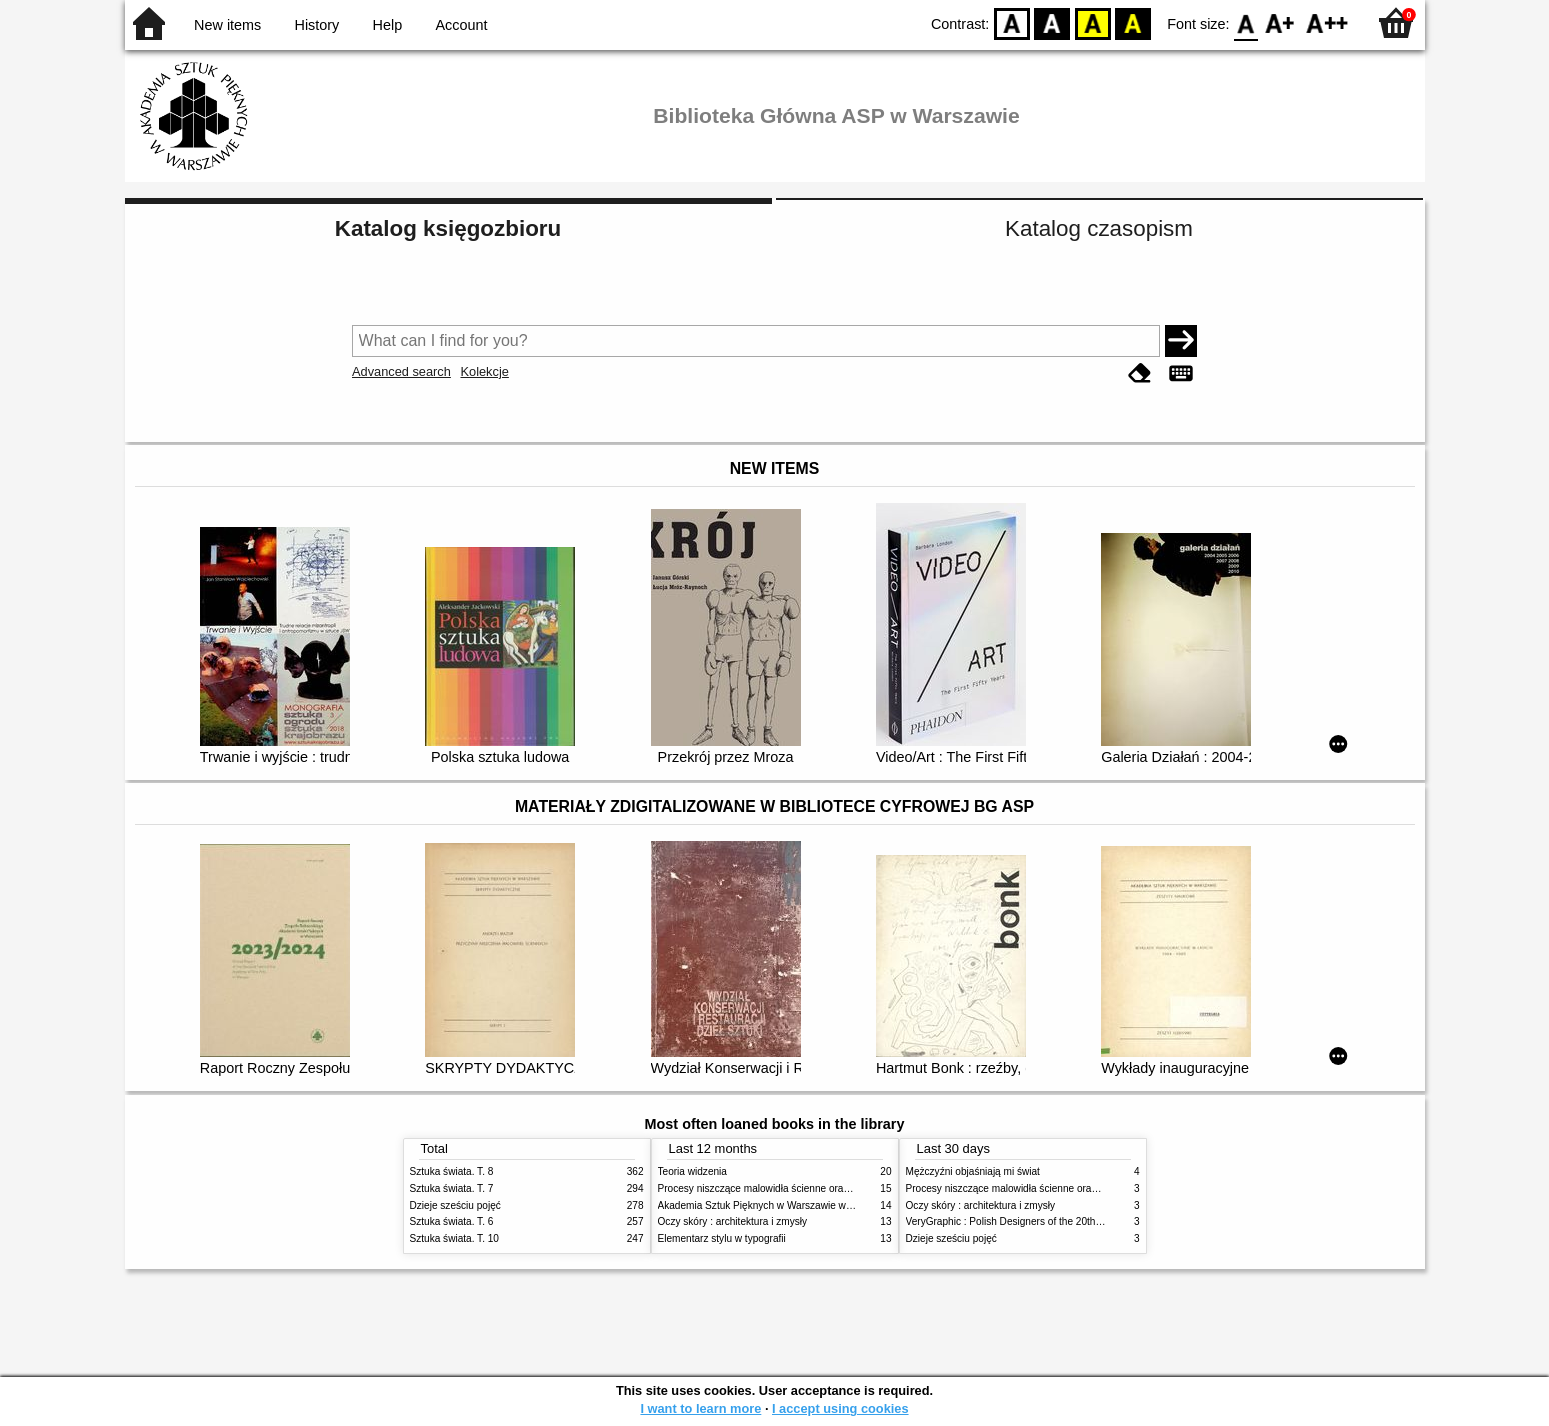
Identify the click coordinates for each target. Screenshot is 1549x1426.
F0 (1246, 22)
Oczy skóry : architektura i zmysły (733, 1221)
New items (227, 25)
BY (1132, 22)
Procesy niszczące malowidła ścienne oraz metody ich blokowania (806, 1188)
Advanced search (401, 371)
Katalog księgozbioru (448, 228)
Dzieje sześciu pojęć (455, 1205)
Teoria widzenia (692, 1171)
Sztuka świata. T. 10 (454, 1238)
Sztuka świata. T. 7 (452, 1188)
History (317, 25)
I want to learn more (700, 1408)
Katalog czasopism (1099, 228)
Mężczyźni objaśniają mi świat (973, 1171)
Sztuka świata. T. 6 (452, 1221)
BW (1052, 22)
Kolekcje (484, 371)
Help (388, 25)
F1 (1280, 22)
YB (1092, 22)
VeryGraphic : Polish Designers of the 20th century (1019, 1221)
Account (461, 25)
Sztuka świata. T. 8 (452, 1171)
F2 (1327, 22)
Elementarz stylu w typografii (722, 1238)
